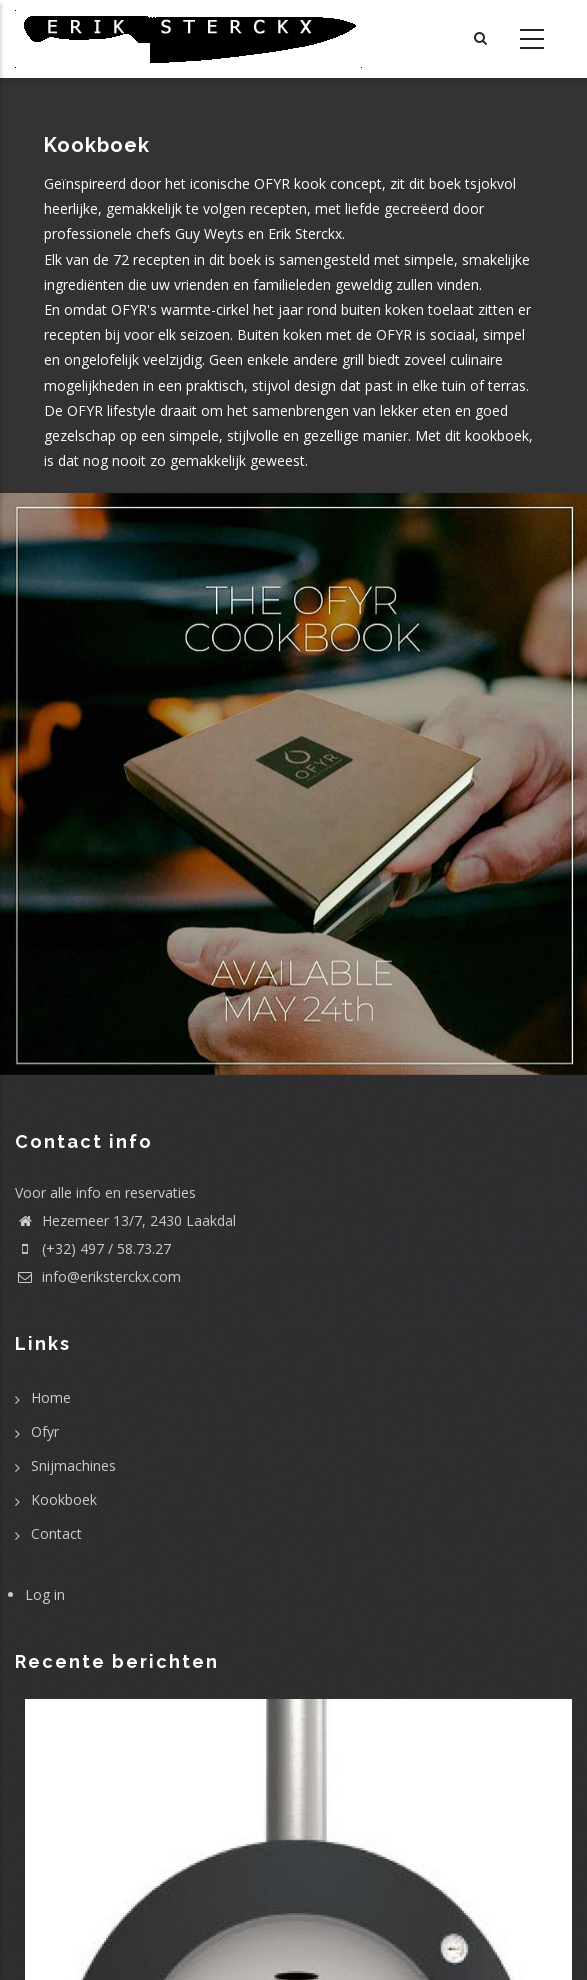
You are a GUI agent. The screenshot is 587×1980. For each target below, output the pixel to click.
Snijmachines (73, 1465)
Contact (56, 1533)
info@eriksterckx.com (98, 1276)
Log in (45, 1594)
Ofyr (45, 1431)
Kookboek (64, 1499)
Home (51, 1397)
